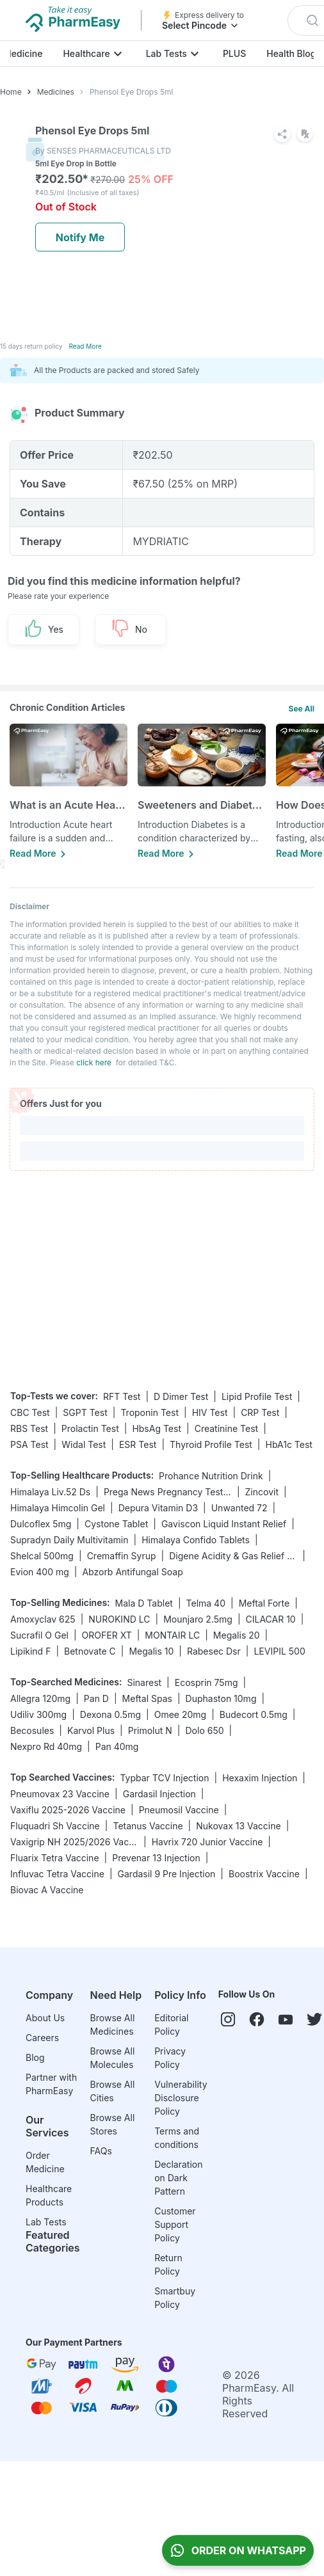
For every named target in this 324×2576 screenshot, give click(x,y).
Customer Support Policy (174, 2224)
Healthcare (86, 53)
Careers (42, 2037)
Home (11, 92)
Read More (85, 346)
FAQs (101, 2150)
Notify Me (80, 237)
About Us (45, 2017)
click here (93, 1062)
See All (301, 708)
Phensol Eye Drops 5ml (132, 92)
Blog (35, 2057)
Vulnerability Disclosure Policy (180, 2098)
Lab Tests (166, 53)
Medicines (55, 92)
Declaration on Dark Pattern (178, 2178)
